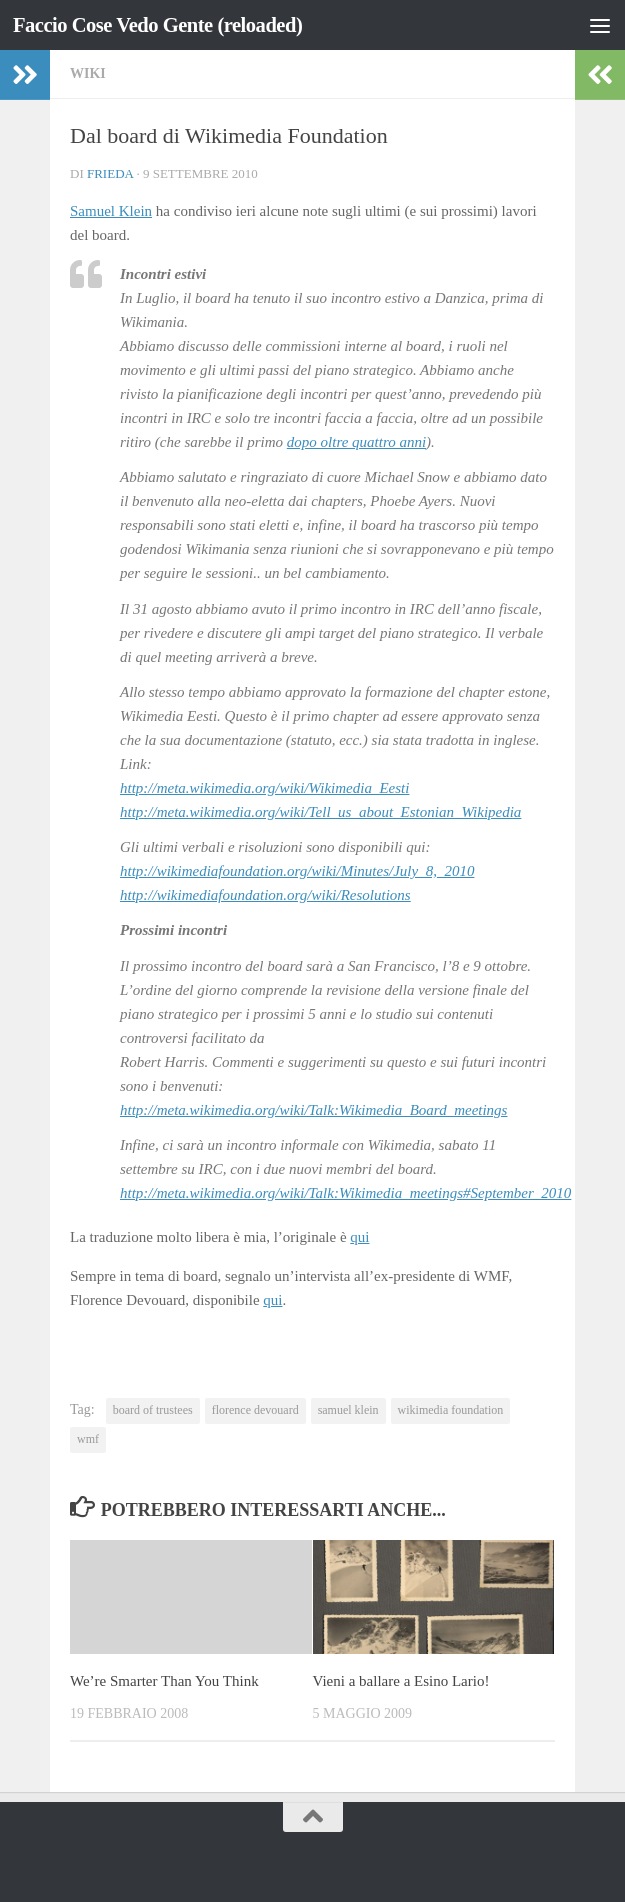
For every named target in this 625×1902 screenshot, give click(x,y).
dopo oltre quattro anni (356, 442)
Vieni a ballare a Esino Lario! (401, 1681)
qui (359, 1237)
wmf (88, 1439)
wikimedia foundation (451, 1410)
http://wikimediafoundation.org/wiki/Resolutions (265, 895)
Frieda (110, 173)
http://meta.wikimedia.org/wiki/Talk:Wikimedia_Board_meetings (313, 1110)
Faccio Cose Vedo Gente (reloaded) (161, 25)
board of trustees (153, 1410)
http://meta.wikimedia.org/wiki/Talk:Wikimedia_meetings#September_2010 (345, 1193)
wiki (88, 73)
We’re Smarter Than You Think (164, 1681)
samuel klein (348, 1410)
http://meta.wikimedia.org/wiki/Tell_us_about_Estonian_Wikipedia (320, 812)
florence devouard (255, 1410)
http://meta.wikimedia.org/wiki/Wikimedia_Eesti (264, 788)
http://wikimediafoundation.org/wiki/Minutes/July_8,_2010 (297, 871)
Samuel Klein (111, 211)
